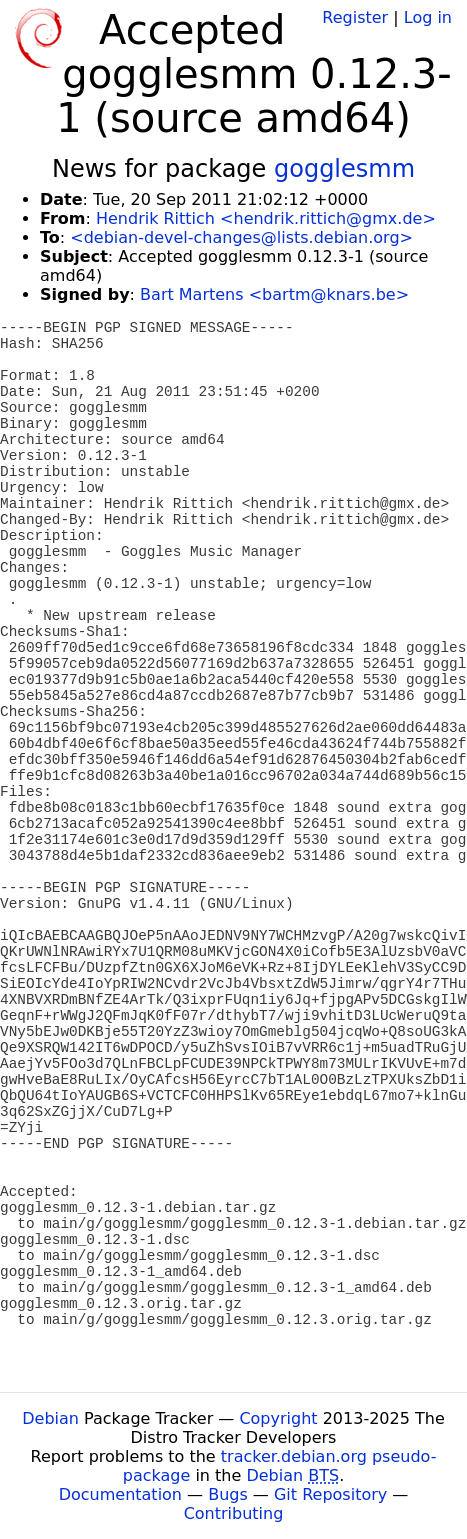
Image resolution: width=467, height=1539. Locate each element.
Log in (428, 17)
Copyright (278, 1418)
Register (355, 17)
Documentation (120, 1494)
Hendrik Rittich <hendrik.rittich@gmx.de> (266, 218)
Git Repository (330, 1494)
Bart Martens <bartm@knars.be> (274, 294)
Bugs (228, 1494)
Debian (50, 1418)
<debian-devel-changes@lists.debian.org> (241, 237)
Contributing (234, 1513)
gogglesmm (344, 169)
